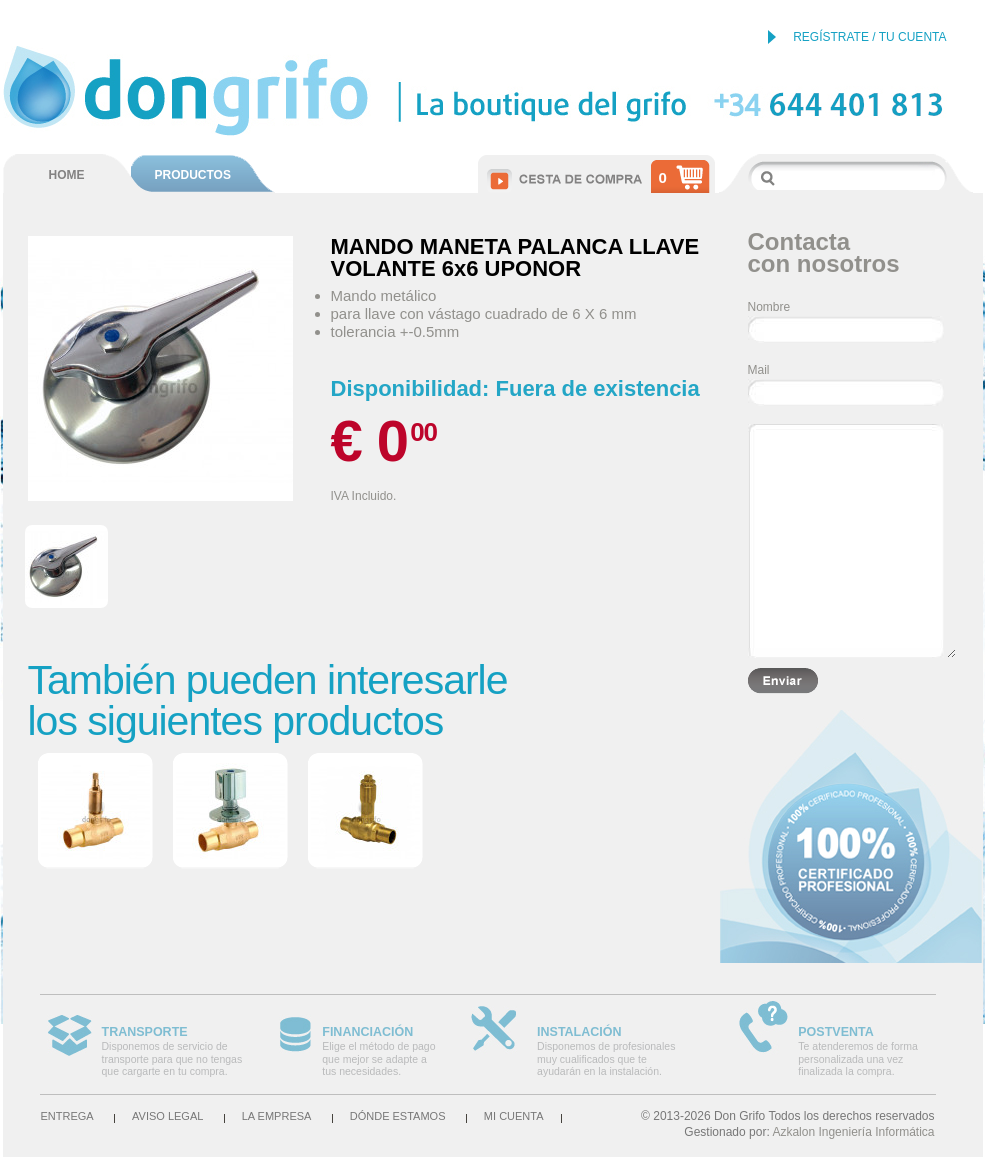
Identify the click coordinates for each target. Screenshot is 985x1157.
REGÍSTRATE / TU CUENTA (869, 37)
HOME (67, 175)
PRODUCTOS (193, 175)
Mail (759, 370)
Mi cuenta (514, 1116)
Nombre (769, 307)
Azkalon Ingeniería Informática (853, 1132)
